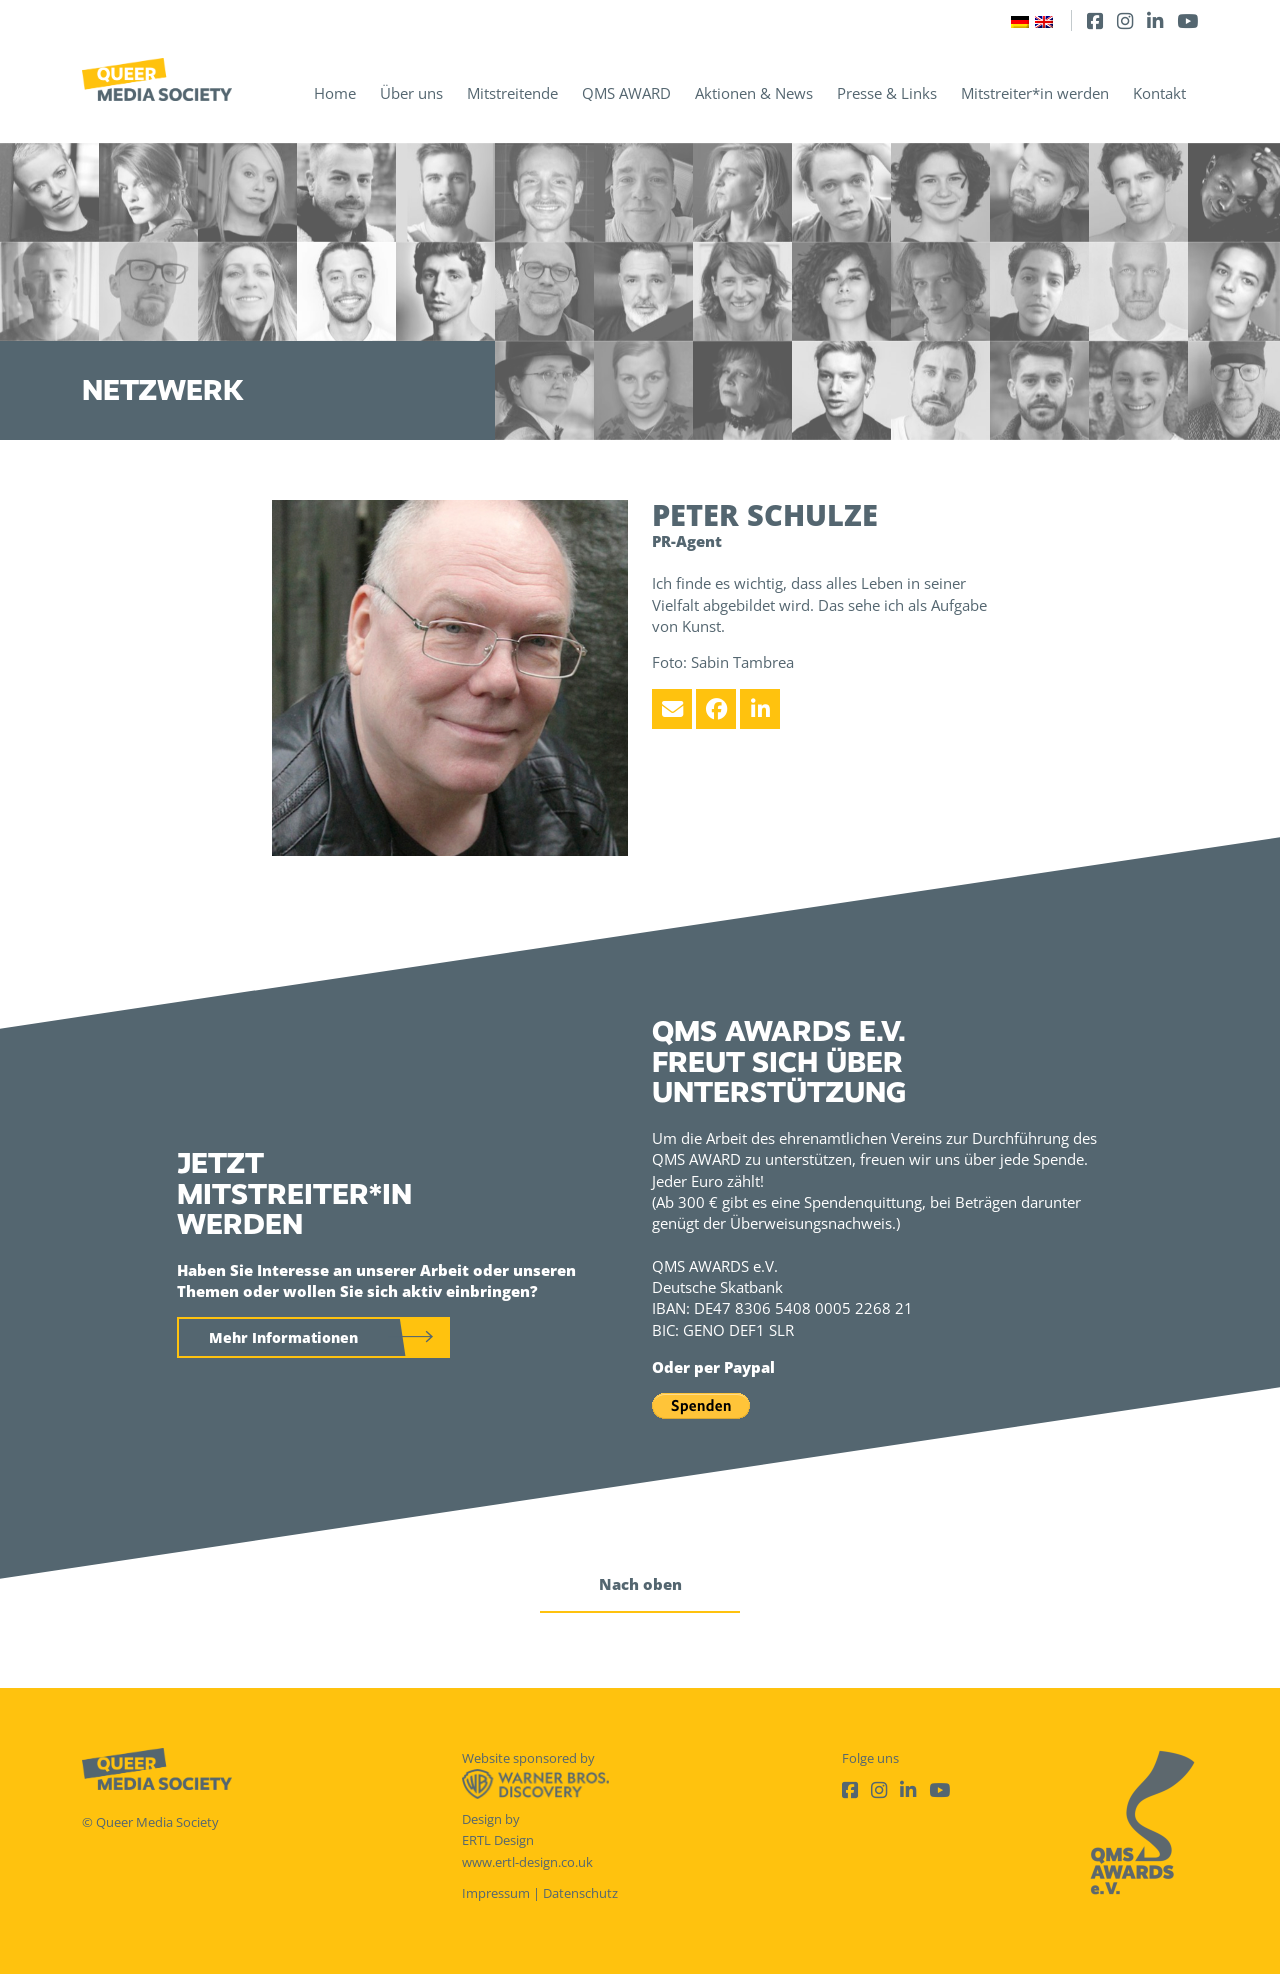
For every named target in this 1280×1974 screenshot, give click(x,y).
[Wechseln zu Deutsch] (1020, 20)
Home (335, 93)
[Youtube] (1187, 20)
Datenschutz (580, 1893)
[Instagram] (1125, 20)
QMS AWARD (626, 93)
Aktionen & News (754, 93)
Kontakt (1159, 93)
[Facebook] (1095, 20)
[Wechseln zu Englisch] (1044, 20)
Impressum (496, 1893)
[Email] (672, 709)
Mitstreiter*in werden (1035, 93)
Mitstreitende (512, 93)
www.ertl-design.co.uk (527, 1862)
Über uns (411, 93)
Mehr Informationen (283, 1337)
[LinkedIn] (1155, 20)
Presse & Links (887, 93)
